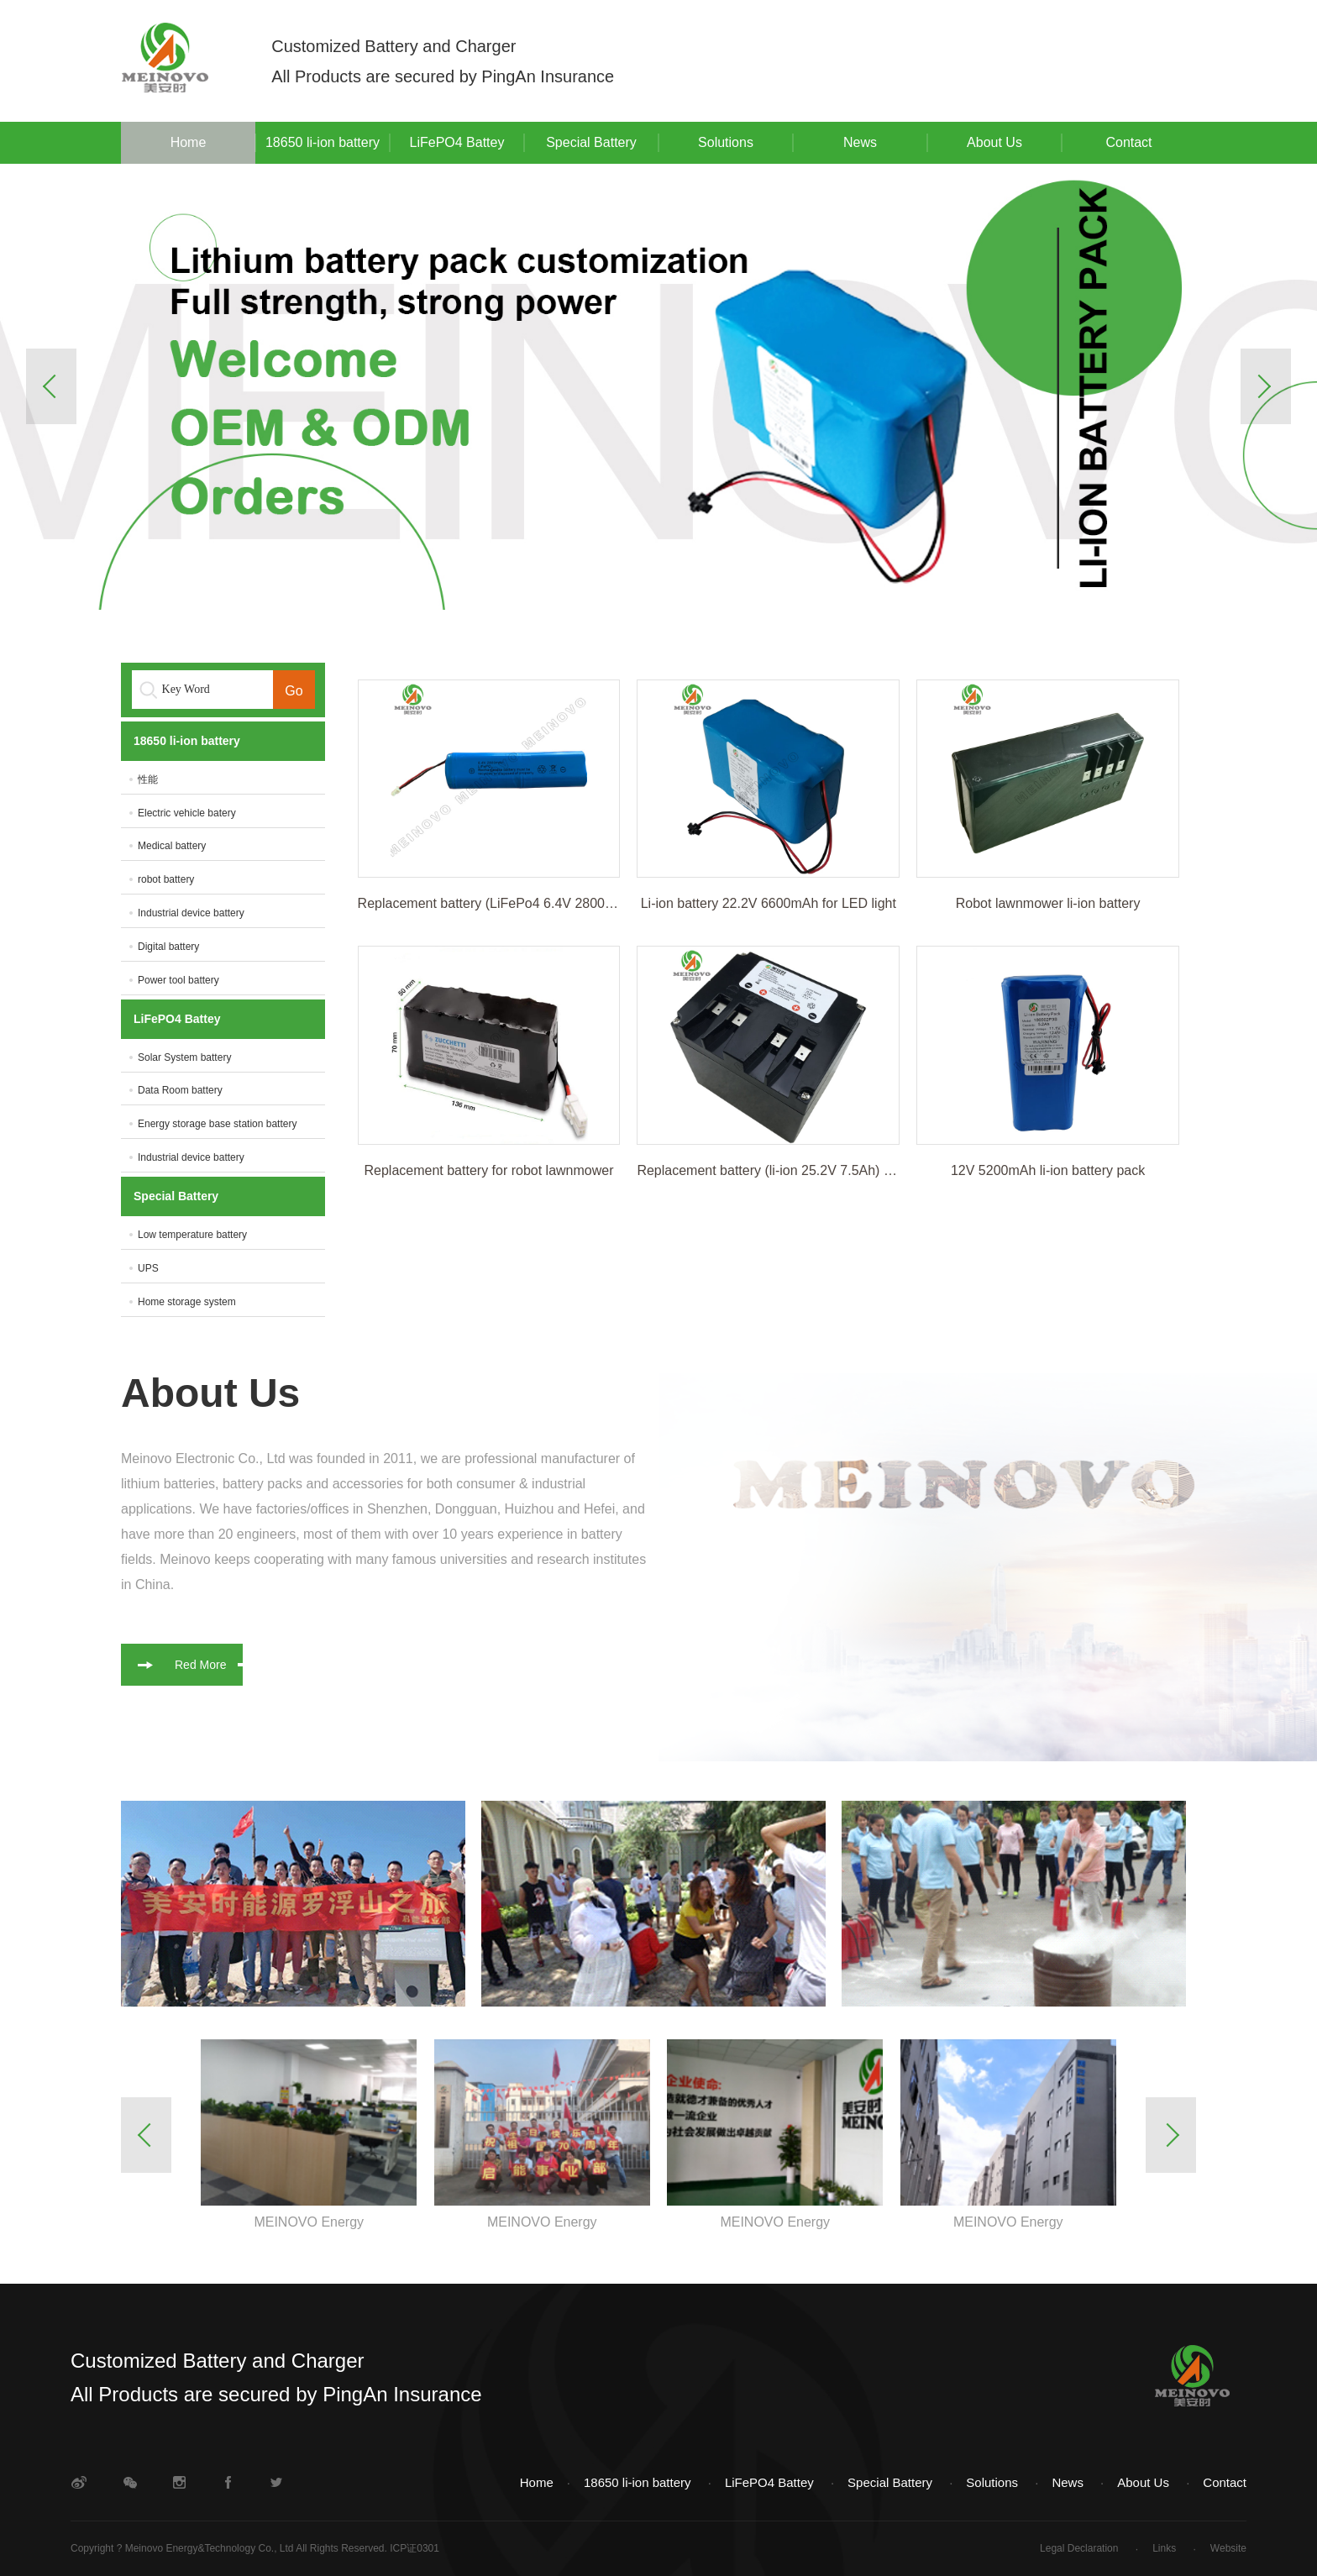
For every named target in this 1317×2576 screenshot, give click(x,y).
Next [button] (1266, 386)
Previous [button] (51, 386)
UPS (148, 1268)
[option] (658, 387)
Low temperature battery (192, 1235)
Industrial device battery (191, 913)
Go (293, 691)
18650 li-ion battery (322, 142)
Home (189, 142)
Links (1165, 2548)
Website (1228, 2548)
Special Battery (591, 142)
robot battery (166, 879)
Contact (1128, 142)
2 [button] (658, 574)
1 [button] (606, 574)
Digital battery (168, 946)
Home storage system (187, 1302)
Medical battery (172, 846)
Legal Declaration (1080, 2548)
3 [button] (710, 574)
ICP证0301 (414, 2548)
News (860, 142)
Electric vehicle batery (187, 813)
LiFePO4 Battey (457, 142)
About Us (994, 142)
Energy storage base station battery (217, 1124)
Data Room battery (180, 1090)
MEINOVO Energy (309, 2222)
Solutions (725, 142)
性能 (148, 779)
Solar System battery (184, 1057)
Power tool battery (178, 980)
